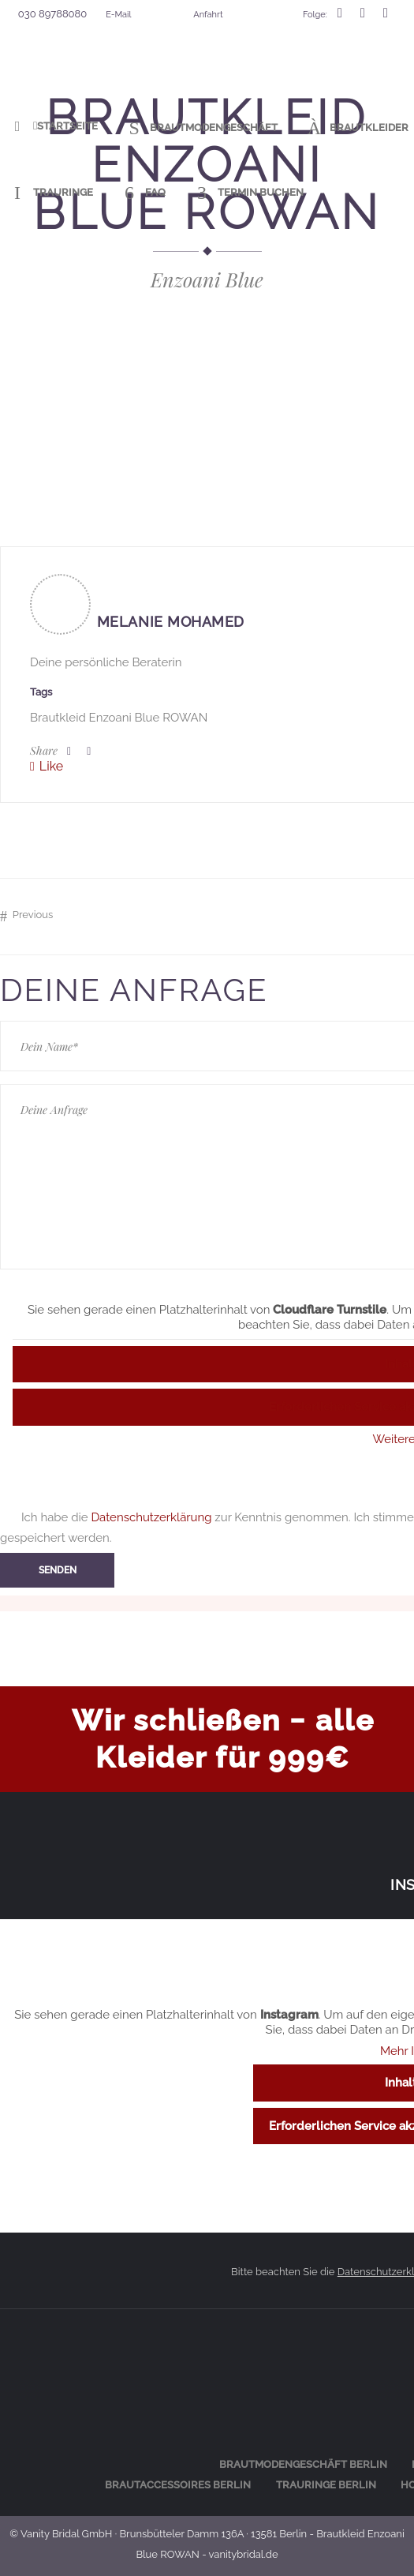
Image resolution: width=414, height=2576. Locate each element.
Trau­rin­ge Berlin (326, 2485)
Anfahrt (207, 14)
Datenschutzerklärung (151, 1517)
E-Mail (118, 14)
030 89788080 (52, 14)
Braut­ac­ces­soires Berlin (178, 2485)
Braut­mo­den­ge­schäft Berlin (303, 2464)
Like (51, 766)
